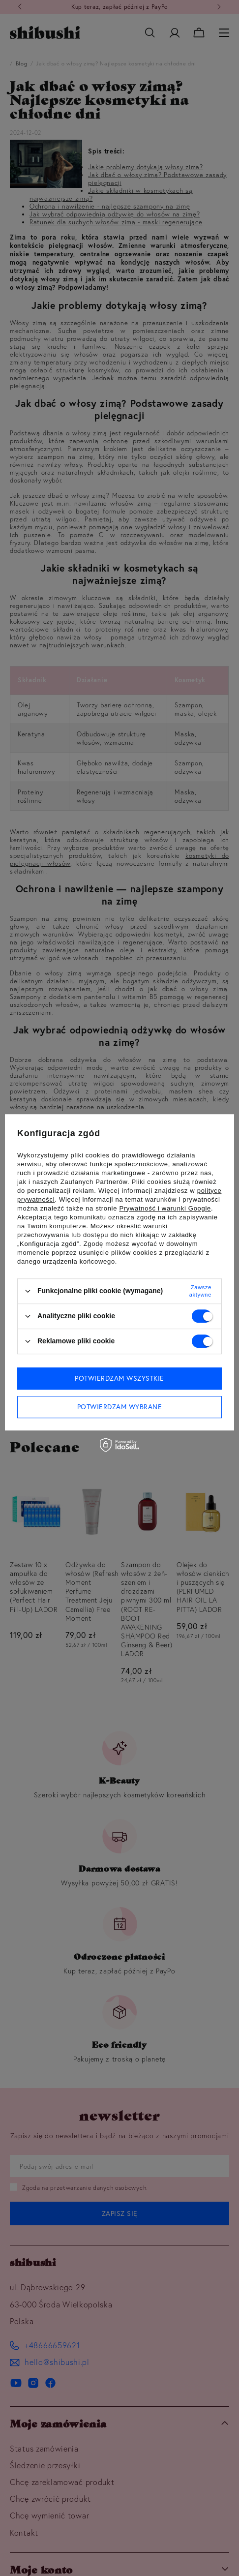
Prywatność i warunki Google (165, 1208)
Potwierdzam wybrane (119, 1406)
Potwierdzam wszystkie (119, 1378)
